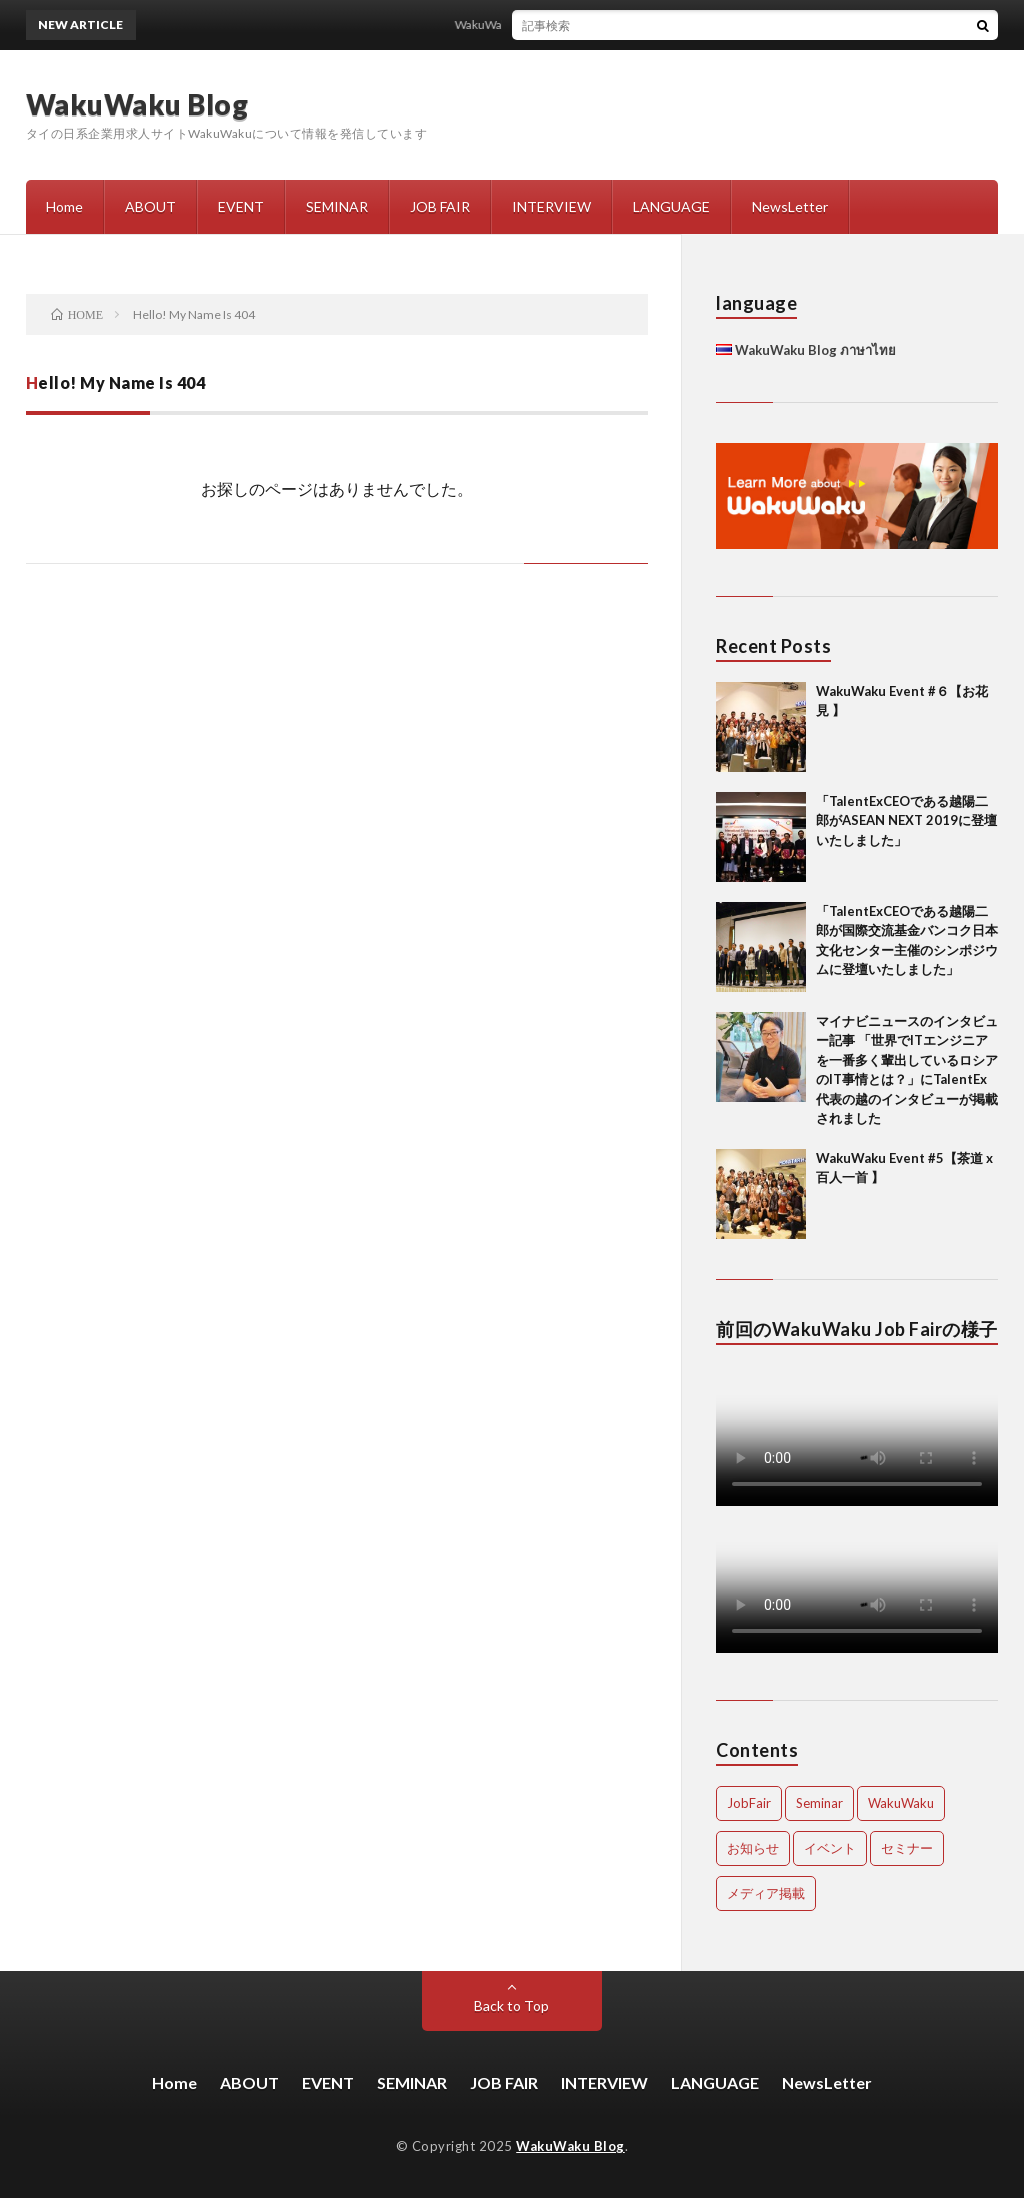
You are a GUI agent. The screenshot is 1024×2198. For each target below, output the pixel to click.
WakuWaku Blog (137, 104)
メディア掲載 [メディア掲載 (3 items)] (766, 1893)
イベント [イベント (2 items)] (830, 1848)
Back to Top (511, 2005)
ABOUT (150, 206)
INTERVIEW (551, 206)
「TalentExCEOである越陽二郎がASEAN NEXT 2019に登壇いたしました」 (906, 820)
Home (64, 206)
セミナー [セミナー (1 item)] (907, 1848)
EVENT (241, 206)
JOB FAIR (440, 206)
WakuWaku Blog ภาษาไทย (806, 350)
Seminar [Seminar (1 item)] (819, 1803)
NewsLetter (790, 206)
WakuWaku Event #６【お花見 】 (551, 24)
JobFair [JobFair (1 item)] (749, 1803)
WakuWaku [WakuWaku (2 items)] (901, 1803)
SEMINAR (337, 206)
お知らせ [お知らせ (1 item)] (753, 1848)
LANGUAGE (671, 206)
